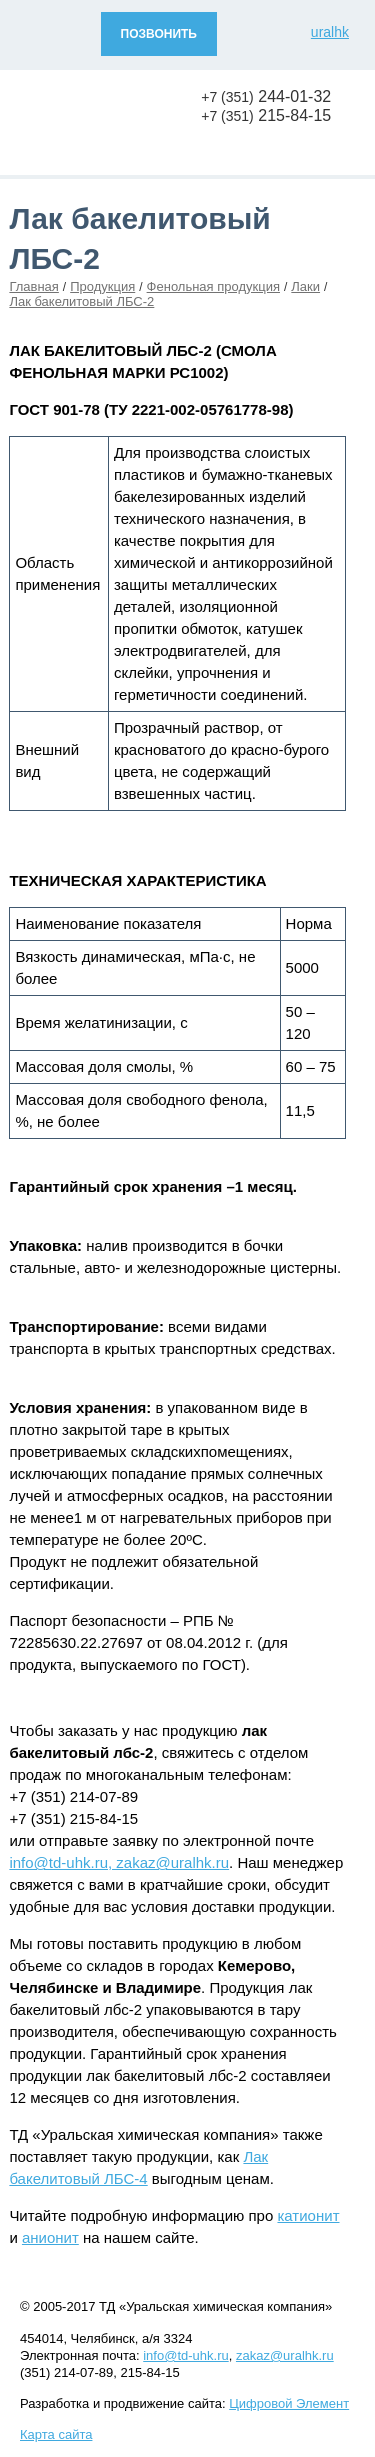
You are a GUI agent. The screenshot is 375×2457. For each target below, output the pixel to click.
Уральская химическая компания (100, 119)
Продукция (102, 286)
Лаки (305, 286)
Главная (33, 286)
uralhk (330, 32)
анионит (50, 2237)
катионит (308, 2215)
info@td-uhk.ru (185, 2355)
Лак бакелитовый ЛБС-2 (81, 301)
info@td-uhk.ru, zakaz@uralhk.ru (119, 1862)
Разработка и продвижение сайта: (184, 2403)
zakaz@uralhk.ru (285, 2355)
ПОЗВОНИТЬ (159, 34)
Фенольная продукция (213, 286)
